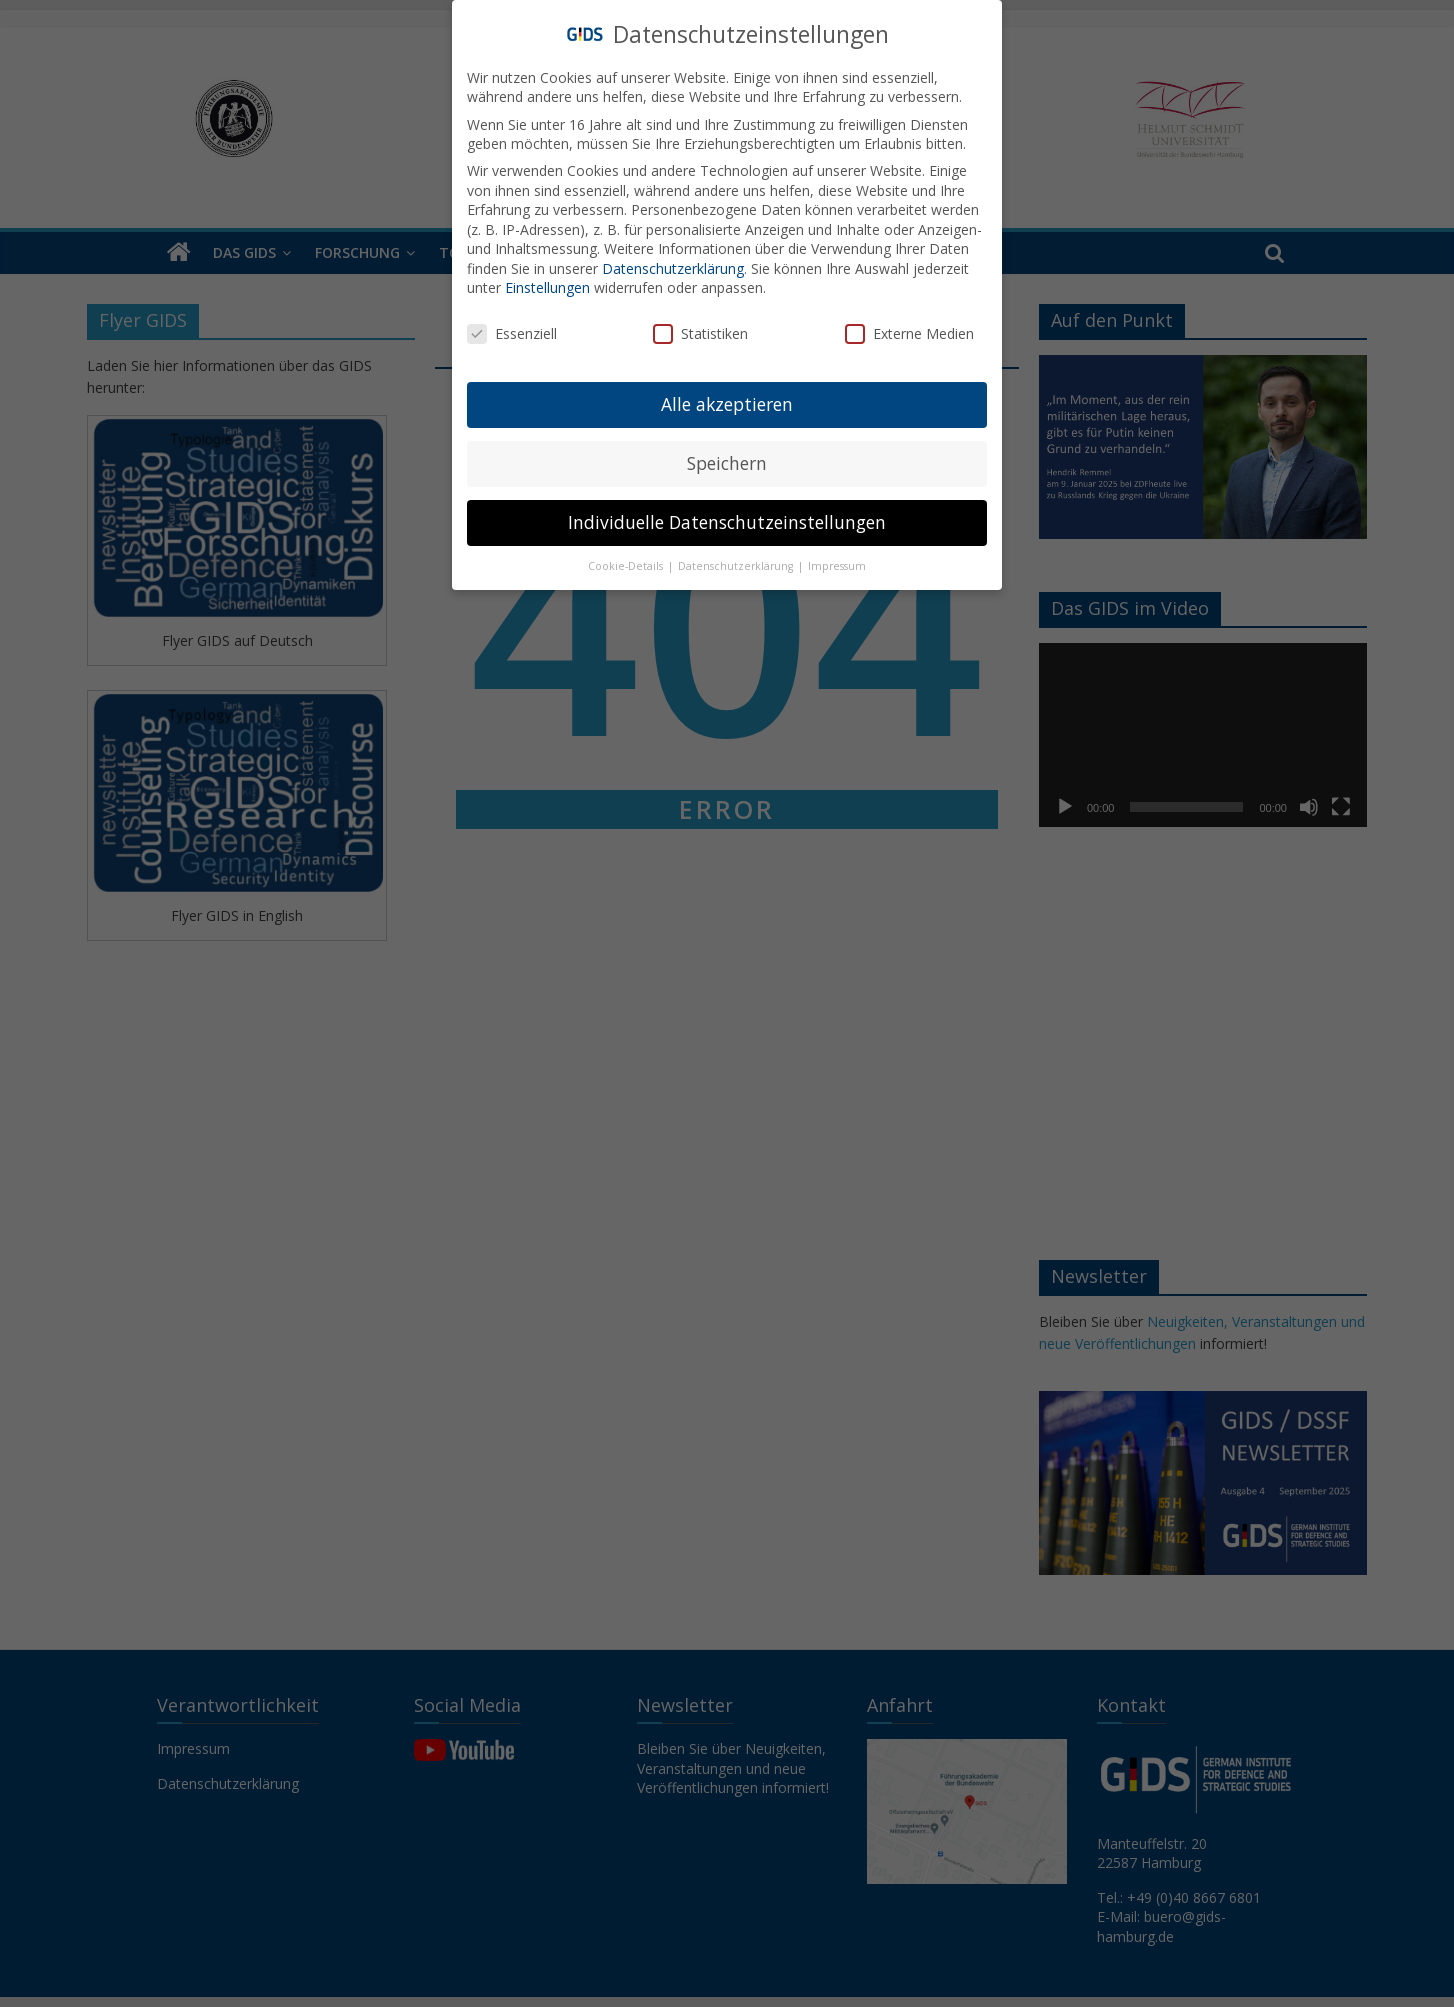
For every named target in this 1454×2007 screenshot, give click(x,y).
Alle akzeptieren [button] (727, 404)
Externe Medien (909, 333)
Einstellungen (547, 287)
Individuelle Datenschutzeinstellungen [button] (727, 522)
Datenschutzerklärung (673, 268)
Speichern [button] (727, 463)
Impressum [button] (837, 566)
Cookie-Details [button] (627, 566)
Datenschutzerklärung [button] (737, 566)
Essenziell (512, 333)
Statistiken (700, 333)
